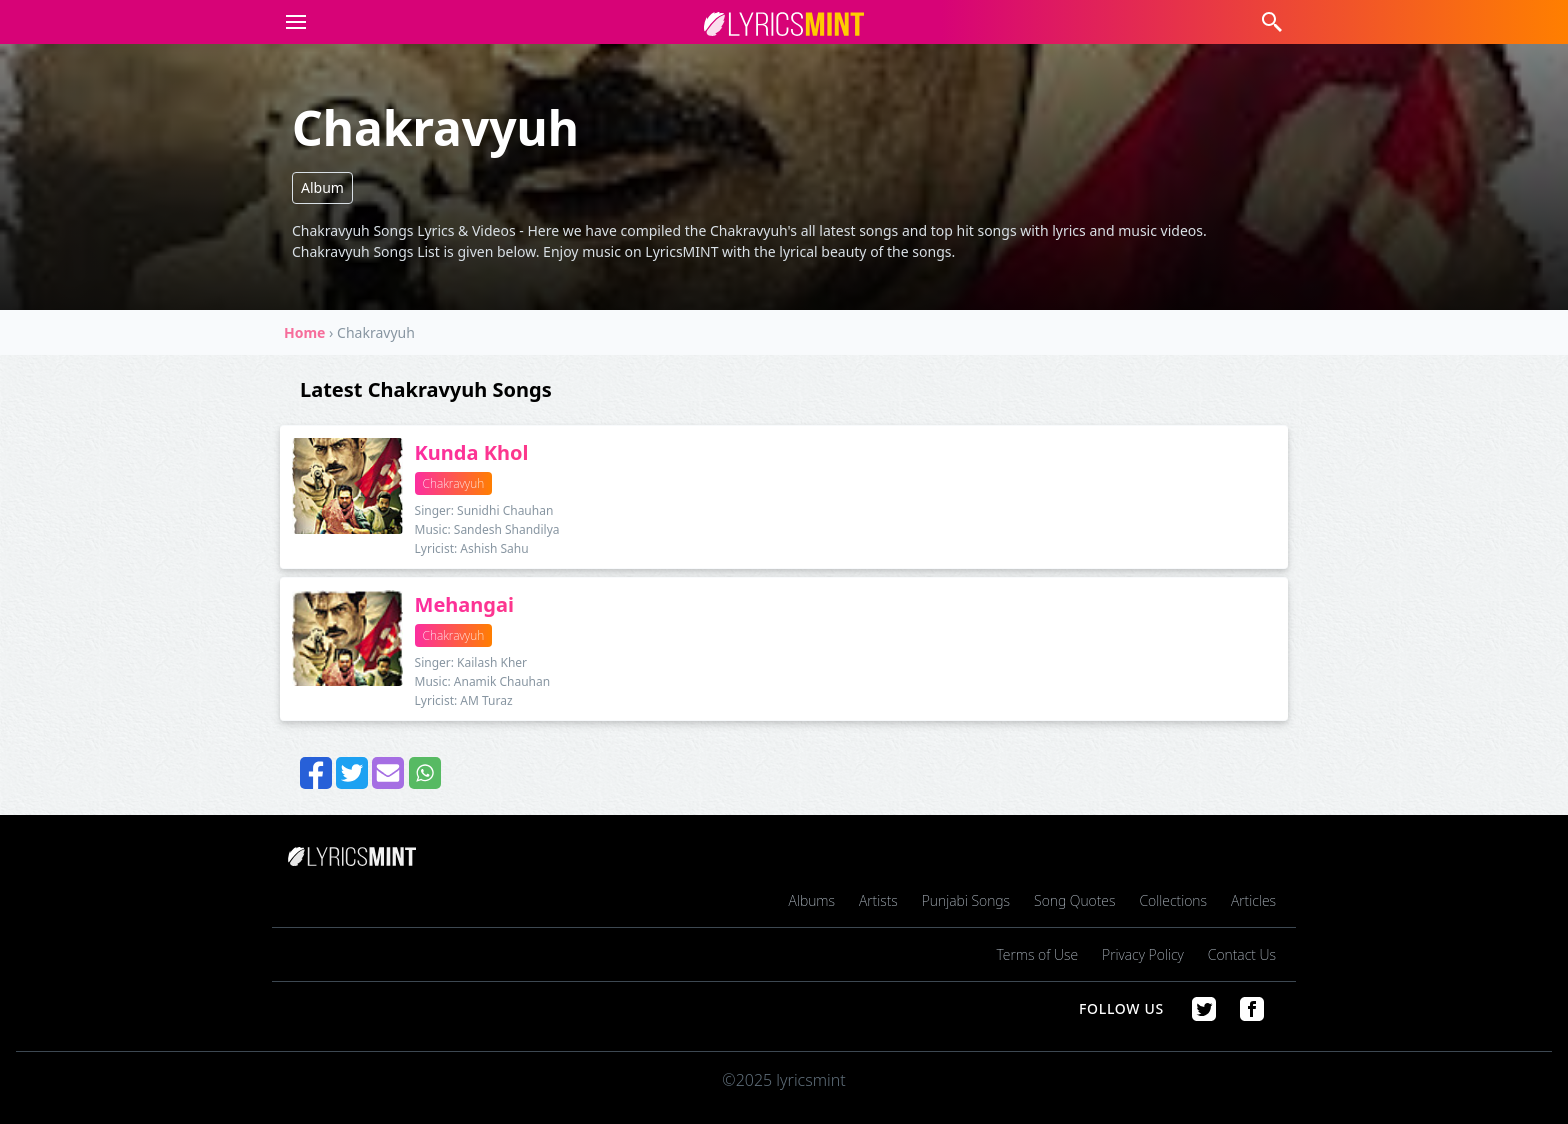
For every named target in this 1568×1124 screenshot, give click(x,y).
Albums (812, 900)
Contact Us (1242, 954)
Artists (878, 900)
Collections (1173, 900)
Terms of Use (1037, 954)
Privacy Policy (1143, 954)
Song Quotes (1074, 900)
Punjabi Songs (966, 900)
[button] (292, 22)
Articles (1253, 900)
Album (322, 187)
